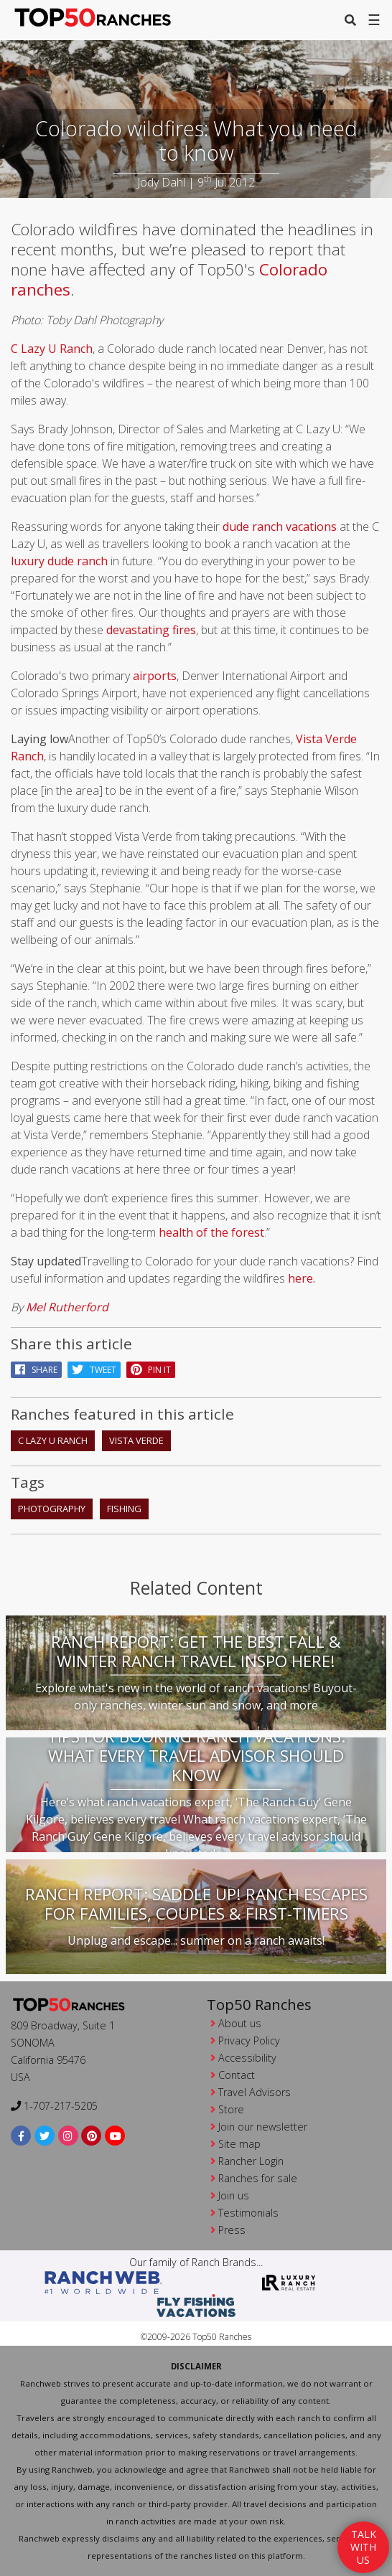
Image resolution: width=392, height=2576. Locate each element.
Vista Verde (136, 1440)
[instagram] (68, 2135)
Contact (236, 2075)
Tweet (94, 1370)
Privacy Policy (249, 2040)
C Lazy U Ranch (52, 349)
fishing (124, 1508)
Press (232, 2230)
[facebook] (21, 2135)
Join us (233, 2195)
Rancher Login (251, 2161)
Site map (239, 2144)
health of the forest (211, 1232)
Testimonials (248, 2212)
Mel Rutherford (67, 1307)
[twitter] (44, 2135)
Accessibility (247, 2058)
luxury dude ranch (59, 561)
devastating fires (151, 630)
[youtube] (115, 2135)
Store (231, 2109)
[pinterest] (91, 2135)
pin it (151, 1370)
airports (155, 676)
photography (51, 1508)
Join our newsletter (262, 2126)
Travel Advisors (254, 2092)
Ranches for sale (257, 2178)
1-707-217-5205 (54, 2106)
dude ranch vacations (280, 526)
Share (36, 1370)
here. (301, 1278)
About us (239, 2023)
